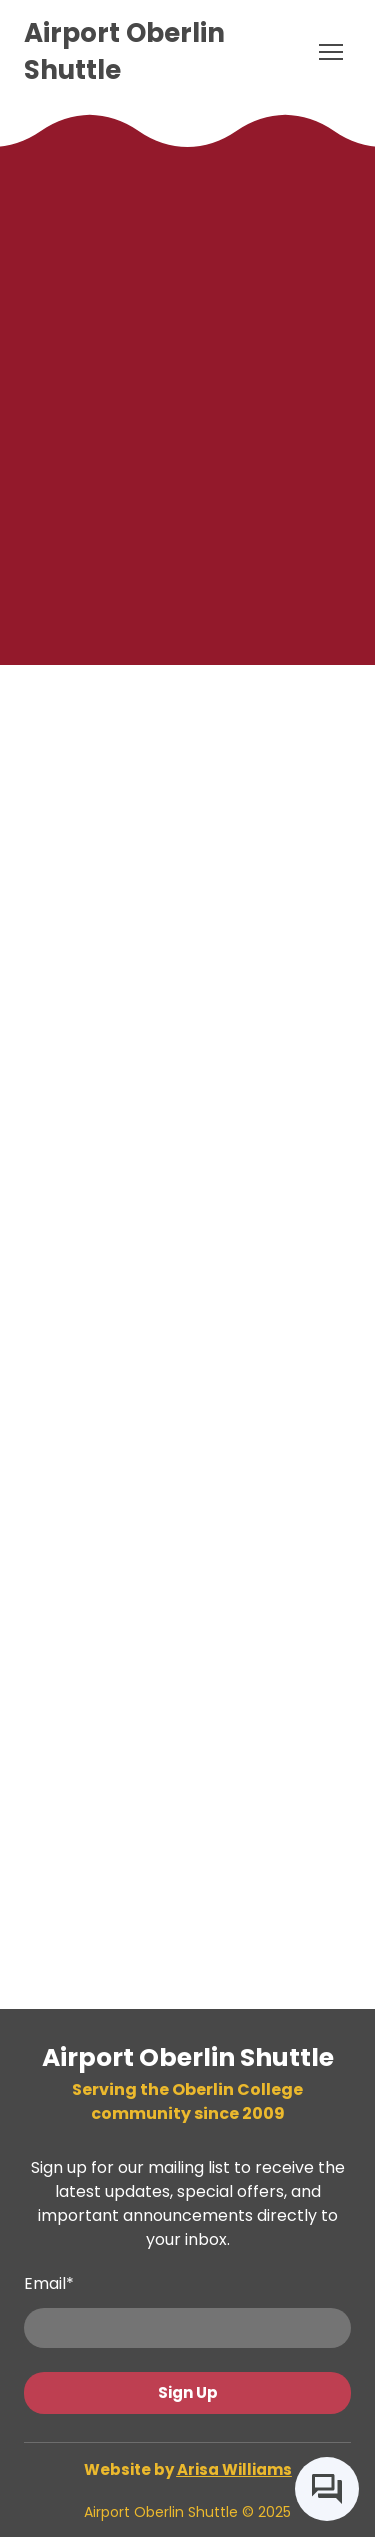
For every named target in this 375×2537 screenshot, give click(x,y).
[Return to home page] (167, 52)
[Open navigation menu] (331, 52)
